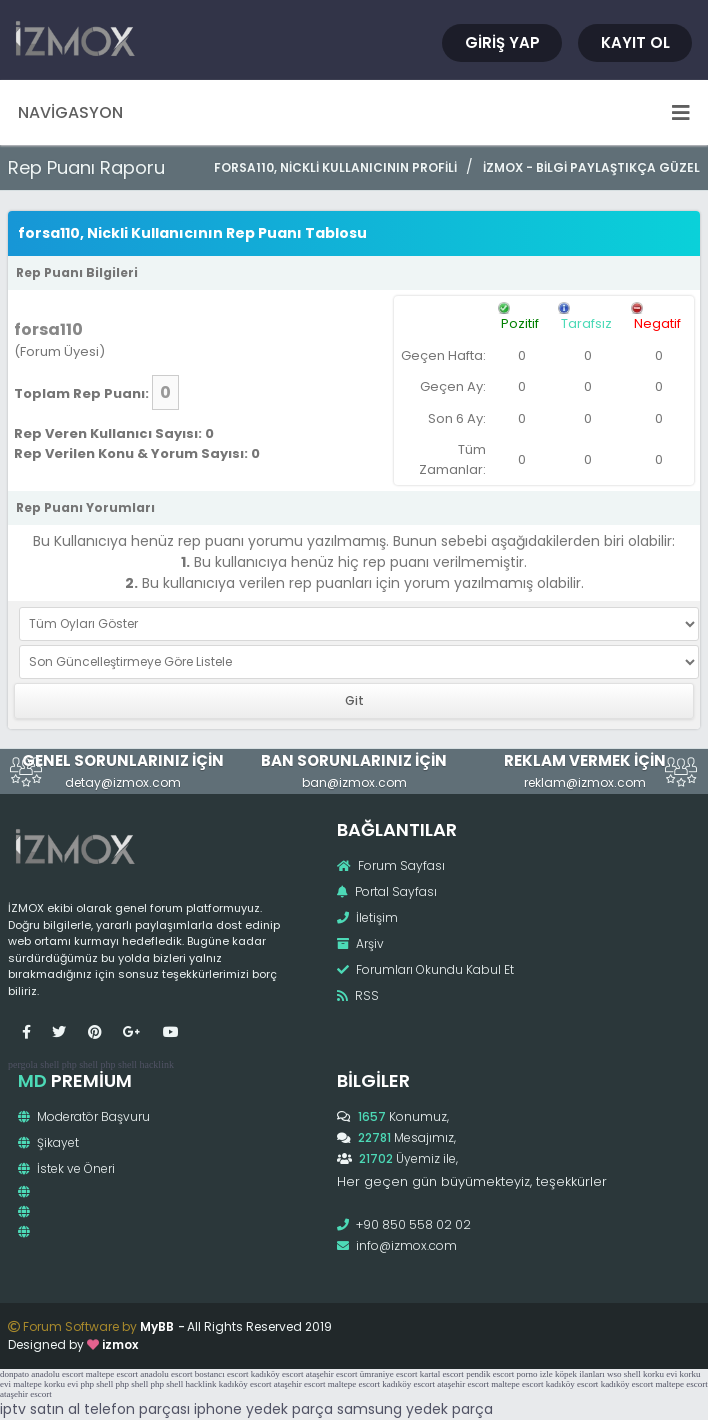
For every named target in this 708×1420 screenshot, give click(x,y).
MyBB (157, 1326)
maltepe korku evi (45, 1384)
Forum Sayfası (391, 865)
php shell (80, 1064)
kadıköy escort (277, 1374)
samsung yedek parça (415, 1409)
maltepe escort (112, 1374)
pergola (23, 1064)
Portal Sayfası (387, 891)
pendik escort (490, 1374)
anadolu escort (57, 1374)
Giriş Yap (502, 42)
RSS (358, 995)
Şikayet (48, 1142)
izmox (120, 1344)
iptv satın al (40, 1409)
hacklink (156, 1064)
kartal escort (442, 1374)
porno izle (535, 1374)
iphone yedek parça (263, 1409)
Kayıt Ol (635, 42)
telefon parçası (137, 1409)
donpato (14, 1374)
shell (49, 1064)
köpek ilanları (580, 1374)
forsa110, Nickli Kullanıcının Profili (335, 167)
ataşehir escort (332, 1374)
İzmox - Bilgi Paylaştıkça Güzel (591, 167)
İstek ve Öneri (66, 1168)
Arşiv (360, 943)
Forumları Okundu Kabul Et (425, 969)
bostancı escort (222, 1374)
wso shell (624, 1374)
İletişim (367, 917)
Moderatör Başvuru (84, 1116)
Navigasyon (354, 112)
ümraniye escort (389, 1374)
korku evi (660, 1374)
